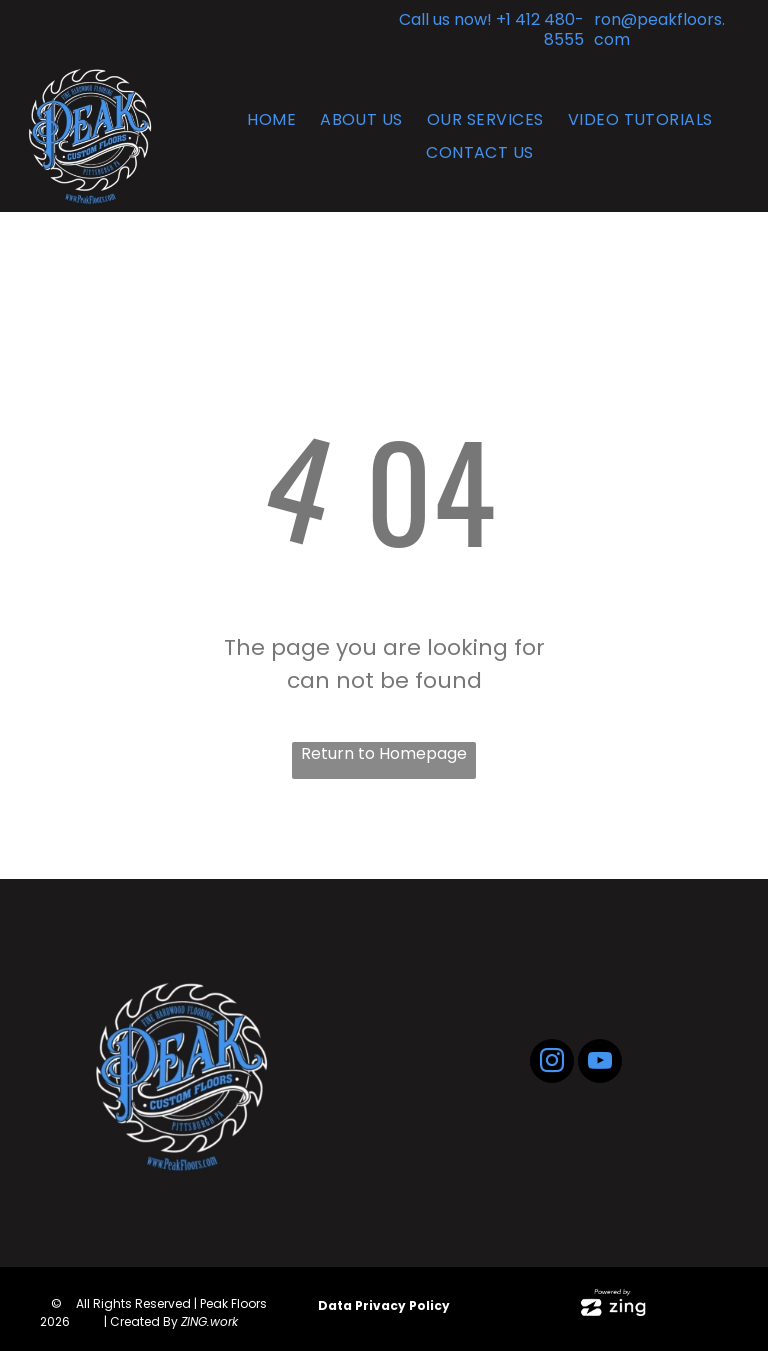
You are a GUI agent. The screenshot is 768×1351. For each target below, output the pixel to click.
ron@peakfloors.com (659, 29)
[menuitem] (271, 119)
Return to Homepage (384, 753)
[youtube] (600, 1063)
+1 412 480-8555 (540, 29)
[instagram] (552, 1063)
